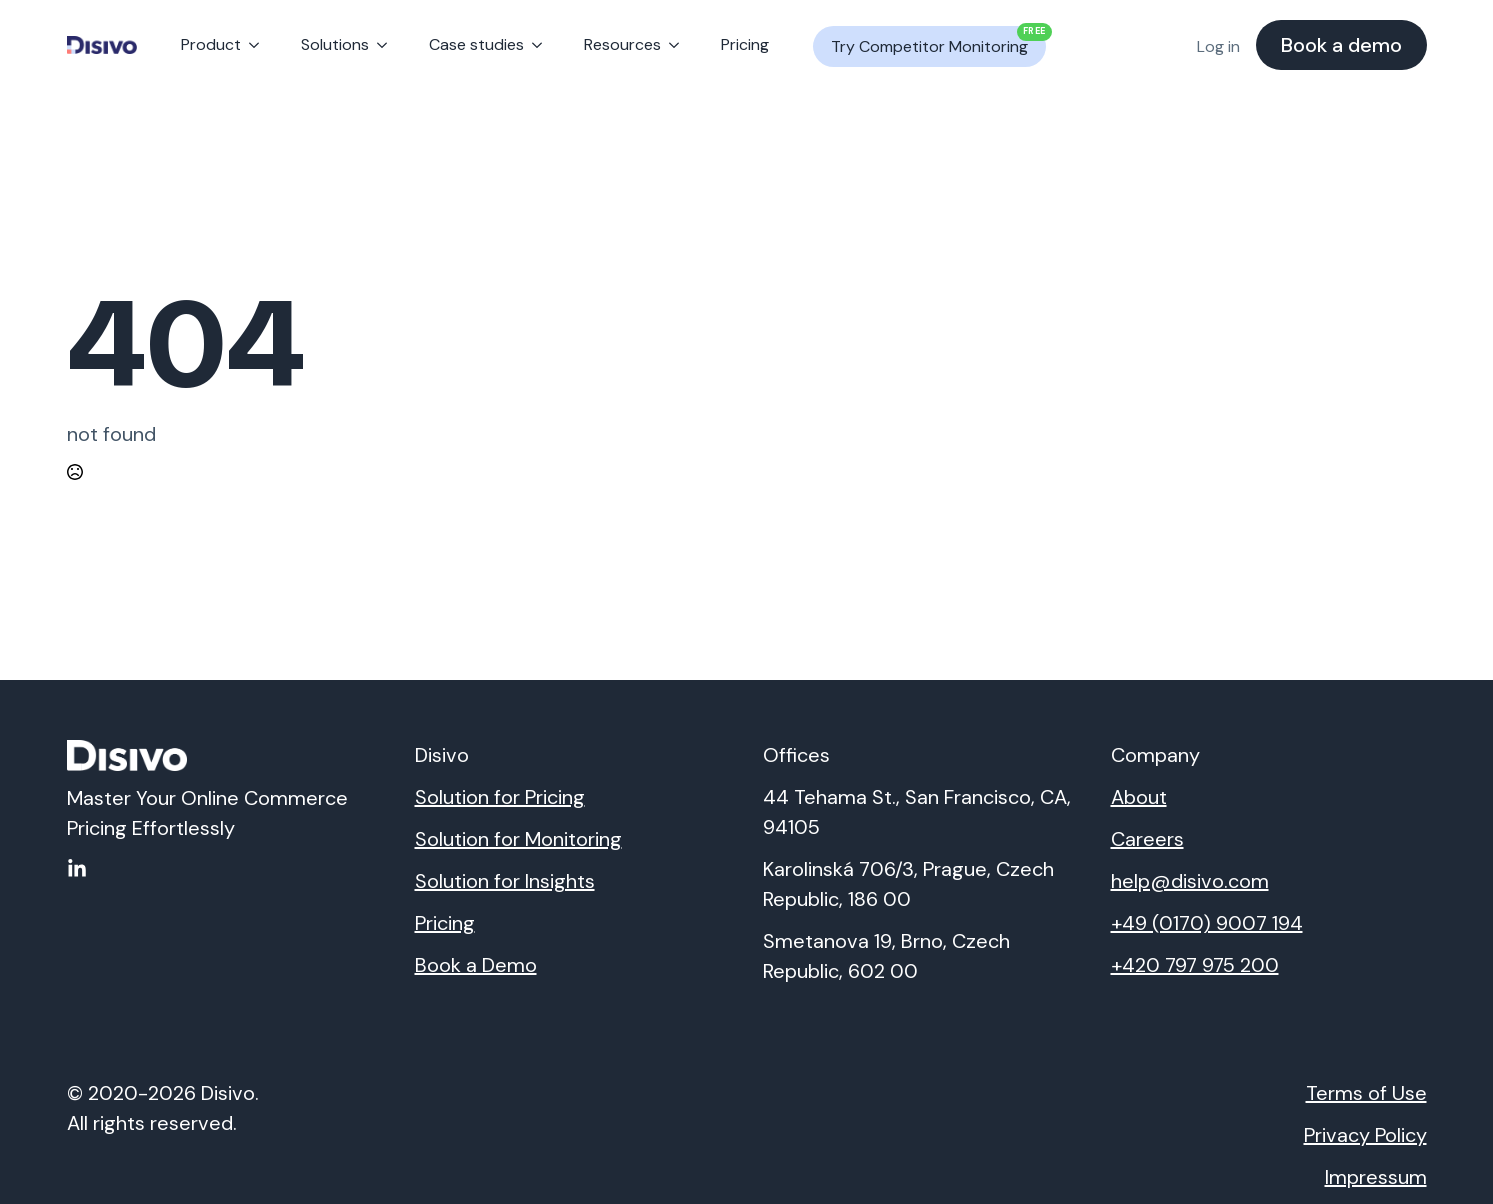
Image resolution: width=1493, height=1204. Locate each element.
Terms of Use (1366, 1093)
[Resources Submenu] (678, 45)
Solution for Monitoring (518, 839)
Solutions (335, 44)
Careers (1147, 839)
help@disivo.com (1190, 881)
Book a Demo (476, 965)
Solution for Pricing (500, 797)
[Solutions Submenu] (386, 45)
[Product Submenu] (258, 45)
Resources (622, 44)
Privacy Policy (1365, 1135)
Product (211, 44)
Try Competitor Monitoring (938, 41)
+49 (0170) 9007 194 (1207, 923)
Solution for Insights (505, 881)
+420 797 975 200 (1195, 965)
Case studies (476, 44)
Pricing (745, 44)
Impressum (1376, 1177)
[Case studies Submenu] (541, 45)
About (1139, 797)
